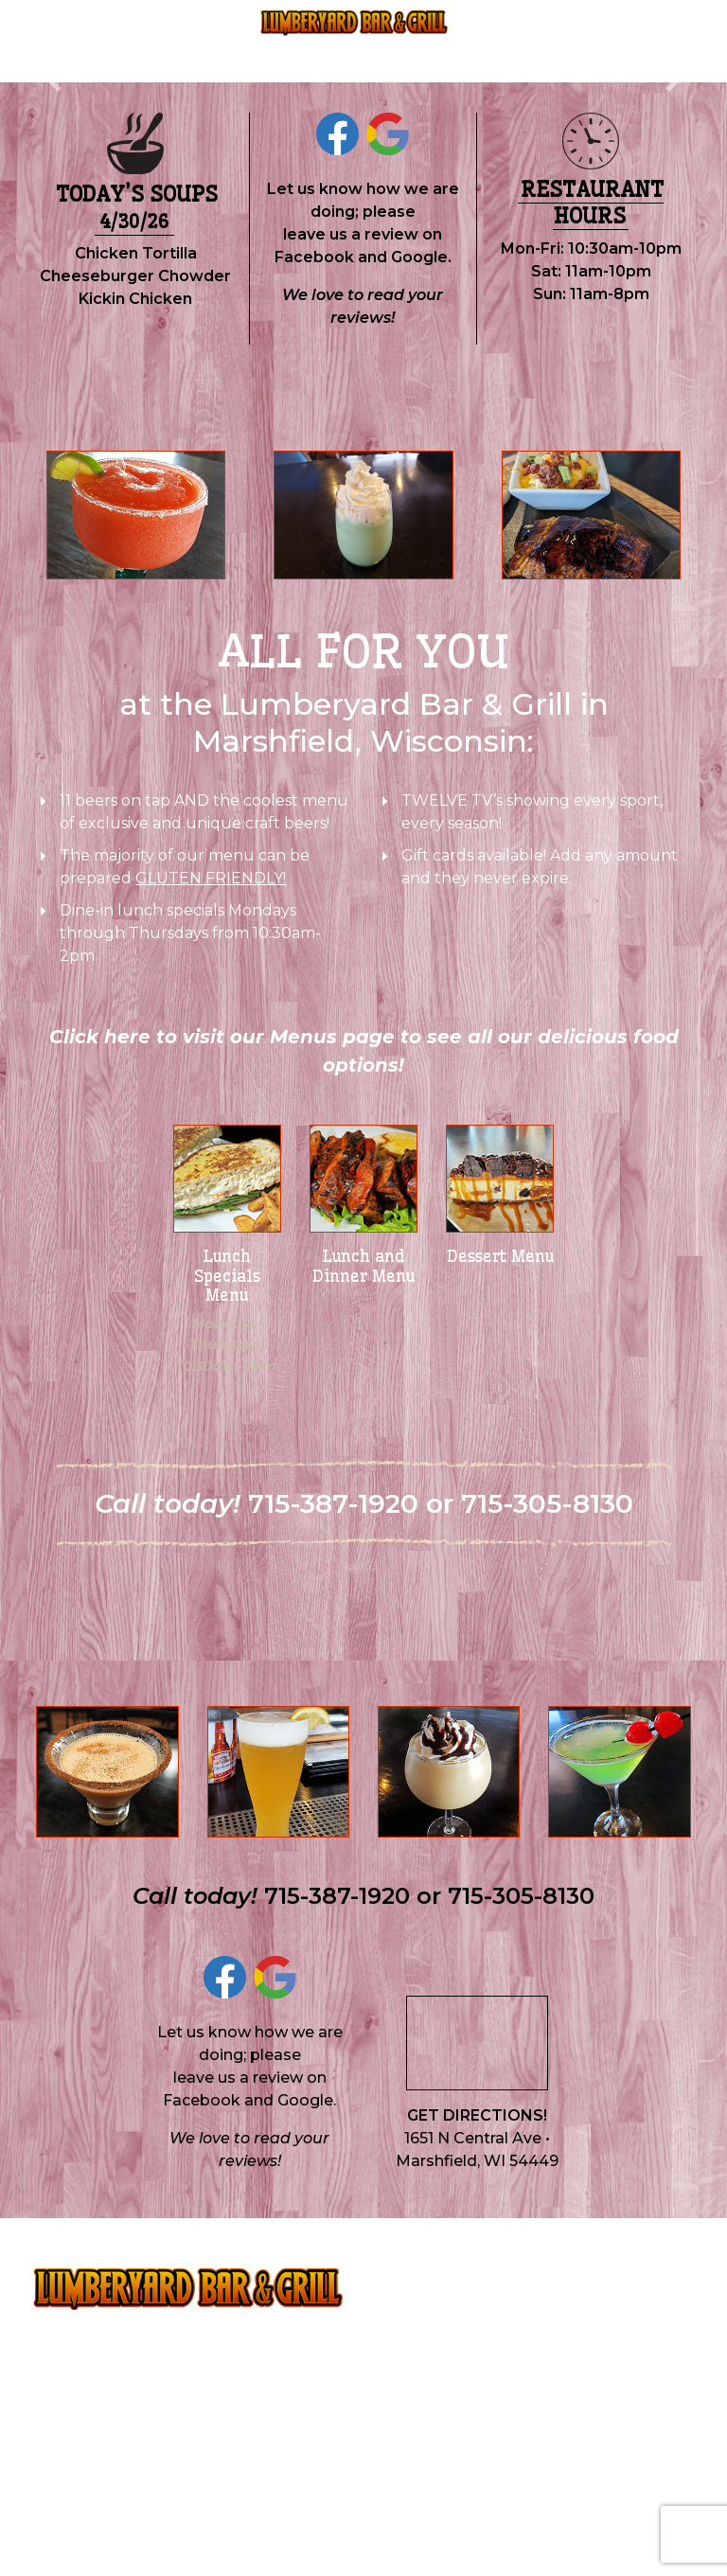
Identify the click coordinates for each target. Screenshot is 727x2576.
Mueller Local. (645, 2520)
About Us (198, 40)
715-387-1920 (297, 56)
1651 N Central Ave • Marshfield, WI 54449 (477, 2149)
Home (79, 41)
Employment (520, 40)
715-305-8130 (411, 56)
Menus (135, 40)
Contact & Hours (626, 40)
